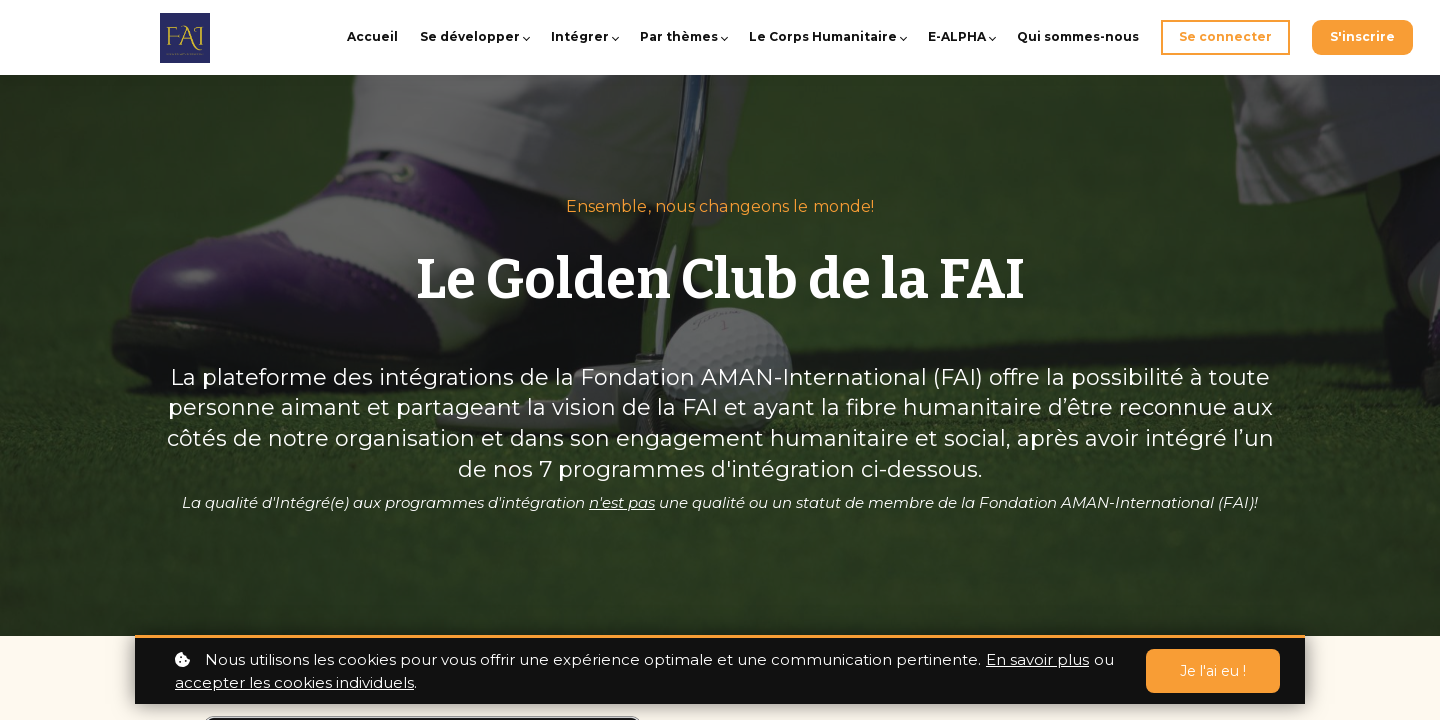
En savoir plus (1037, 659)
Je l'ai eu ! (1213, 671)
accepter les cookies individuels (294, 682)
